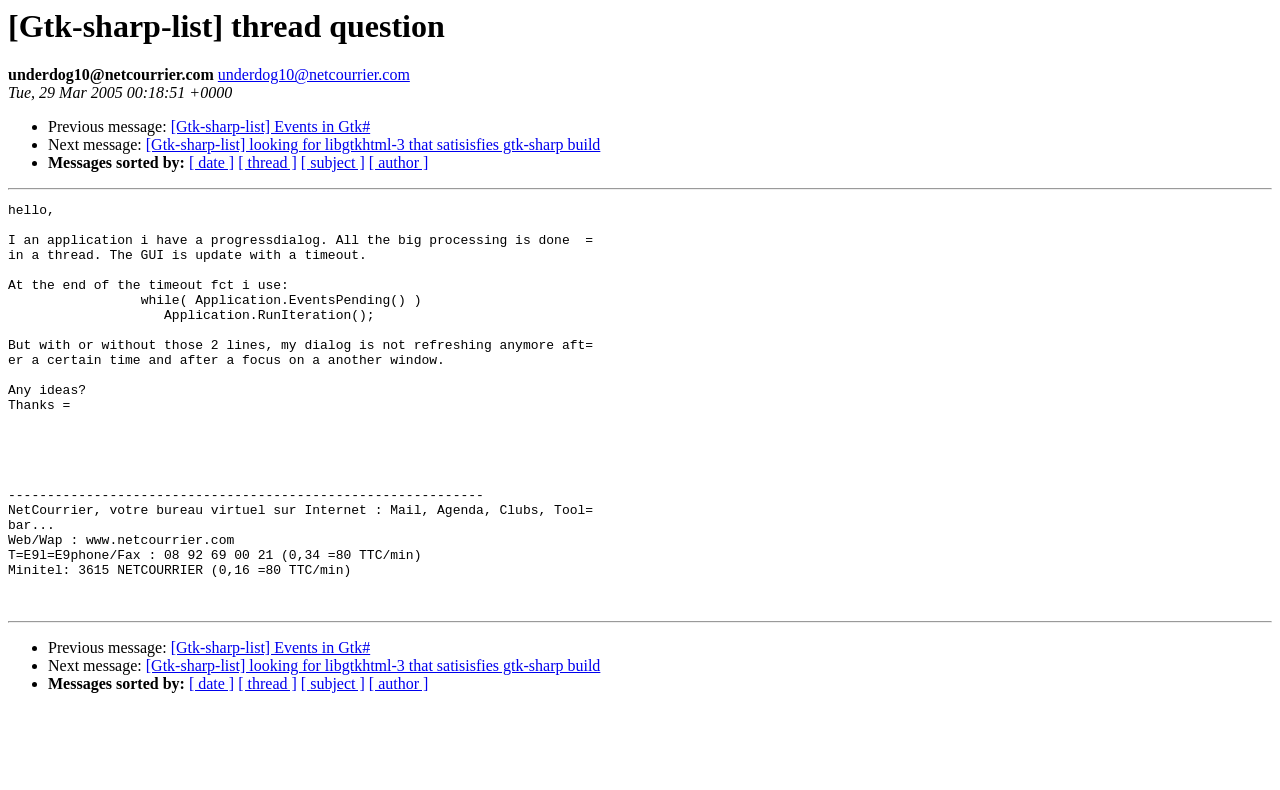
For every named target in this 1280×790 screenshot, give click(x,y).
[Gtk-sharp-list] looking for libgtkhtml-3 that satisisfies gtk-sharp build (373, 144)
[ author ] (399, 162)
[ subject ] (333, 162)
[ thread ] (267, 162)
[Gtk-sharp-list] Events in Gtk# (271, 126)
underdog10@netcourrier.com (314, 74)
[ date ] (211, 162)
